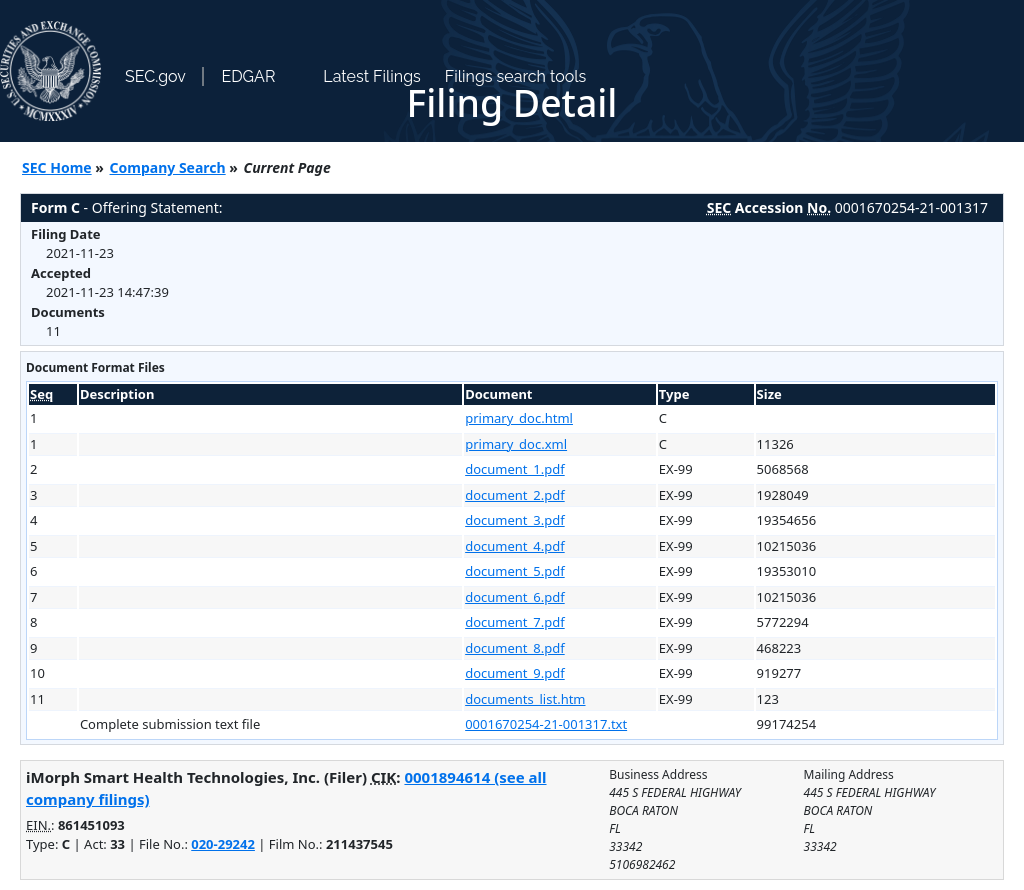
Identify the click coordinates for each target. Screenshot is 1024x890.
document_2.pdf (515, 495)
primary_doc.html (519, 418)
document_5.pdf (515, 571)
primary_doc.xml (516, 444)
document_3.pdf (515, 520)
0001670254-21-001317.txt (546, 724)
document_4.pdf (515, 546)
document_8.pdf (515, 648)
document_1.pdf (515, 469)
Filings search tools (516, 76)
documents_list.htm (525, 699)
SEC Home (57, 167)
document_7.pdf (515, 622)
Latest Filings (371, 76)
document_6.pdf (515, 597)
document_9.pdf (515, 673)
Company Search (168, 167)
